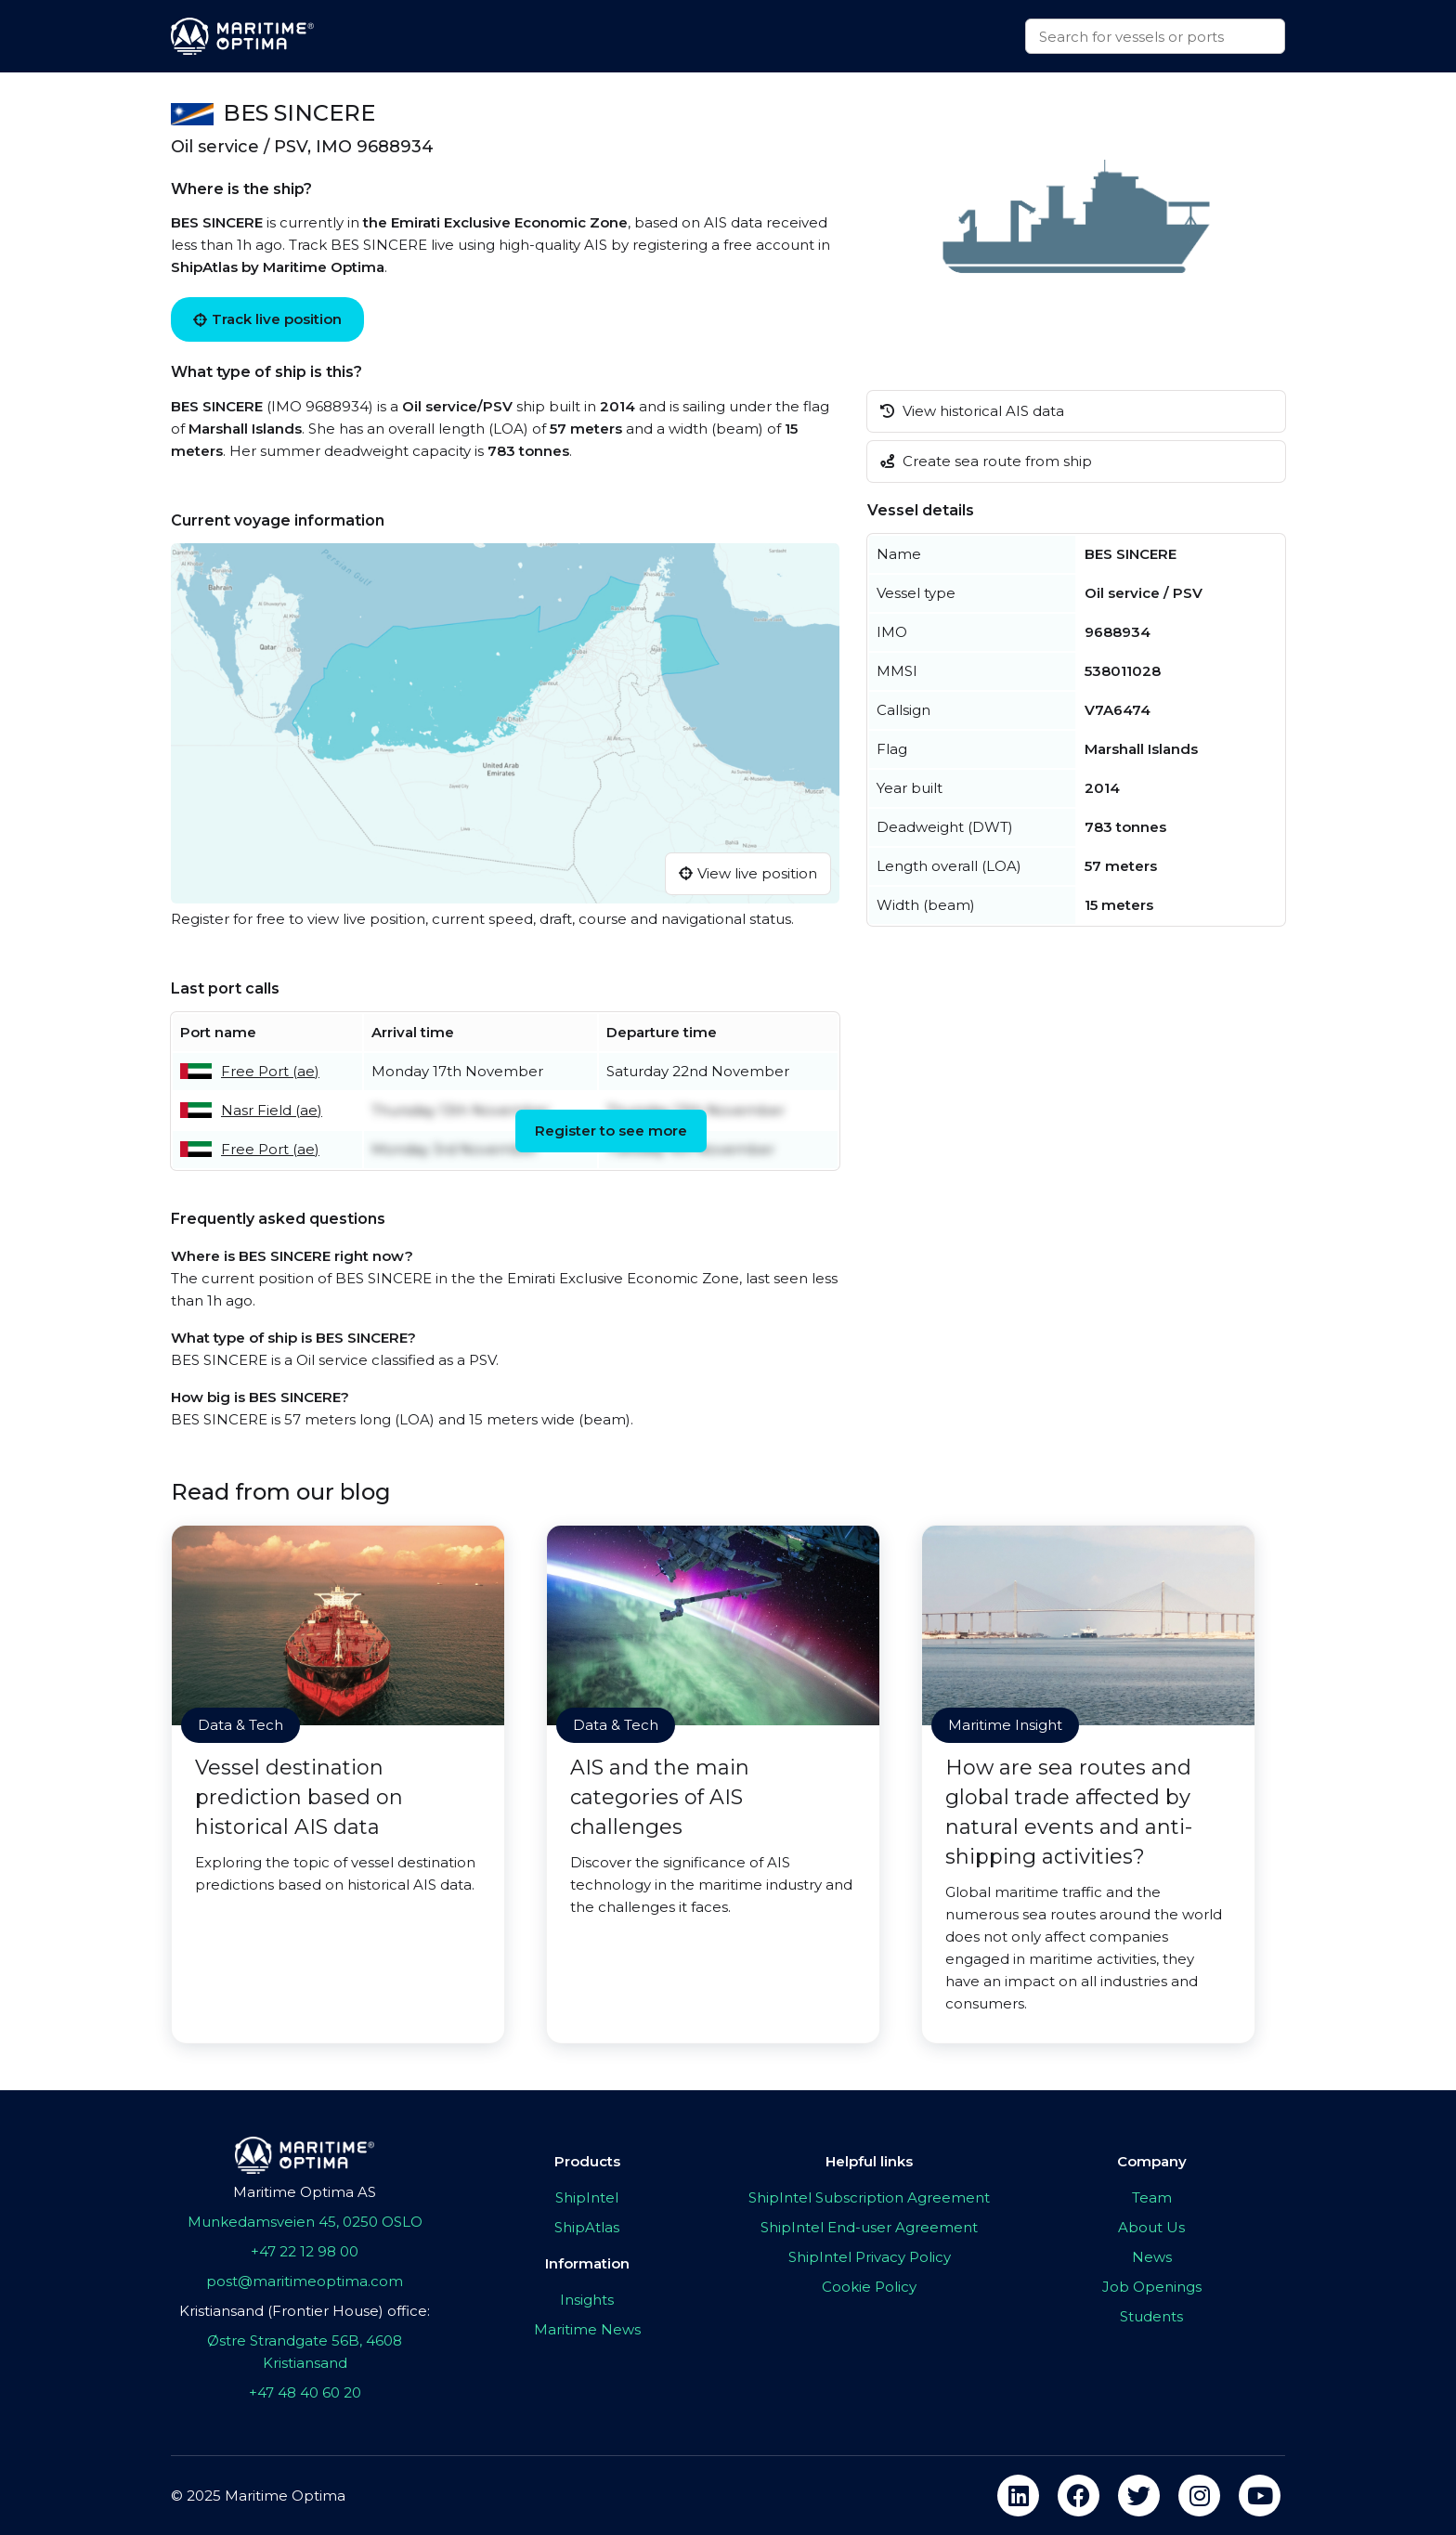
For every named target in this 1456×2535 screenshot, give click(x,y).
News (1152, 2257)
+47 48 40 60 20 (305, 2392)
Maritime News (587, 2329)
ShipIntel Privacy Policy (869, 2257)
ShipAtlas (586, 2227)
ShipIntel (586, 2197)
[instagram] (1199, 2495)
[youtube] (1259, 2495)
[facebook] (1078, 2495)
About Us (1151, 2227)
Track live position (267, 319)
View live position (748, 873)
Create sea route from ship (986, 461)
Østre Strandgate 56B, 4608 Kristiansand (304, 2352)
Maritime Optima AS (304, 2192)
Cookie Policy (869, 2286)
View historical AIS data (972, 411)
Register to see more (611, 1130)
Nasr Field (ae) (271, 1110)
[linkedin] (1018, 2495)
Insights (587, 2299)
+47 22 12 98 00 (304, 2251)
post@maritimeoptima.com (304, 2281)
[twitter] (1139, 2495)
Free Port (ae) (270, 1071)
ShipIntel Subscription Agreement (869, 2197)
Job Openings (1152, 2286)
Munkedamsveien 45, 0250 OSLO (305, 2221)
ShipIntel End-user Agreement (869, 2227)
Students (1151, 2316)
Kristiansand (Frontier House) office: (304, 2311)
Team (1152, 2197)
